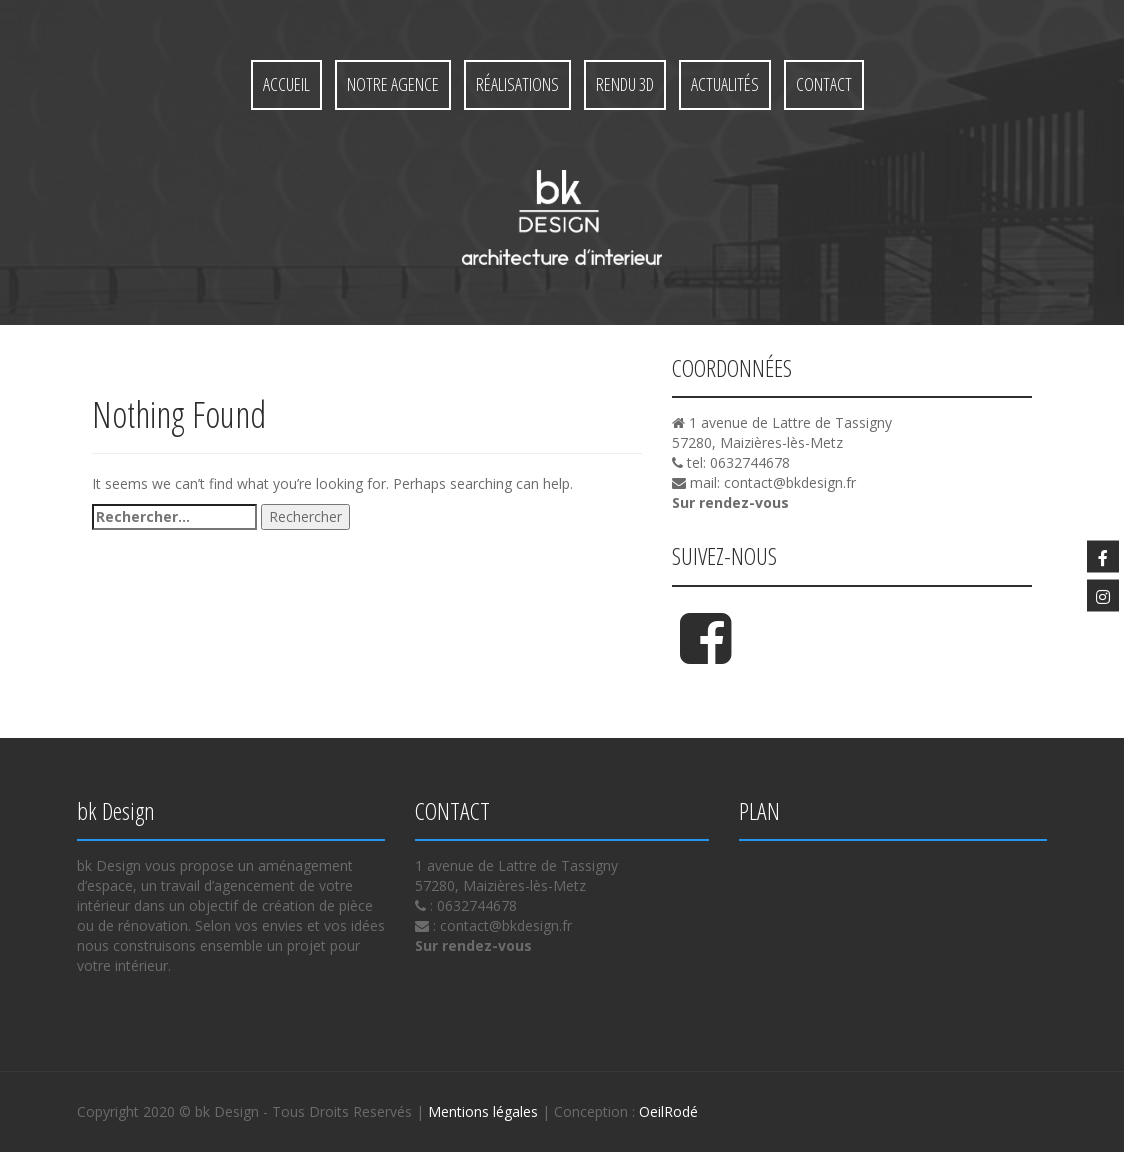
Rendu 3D (625, 84)
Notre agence (393, 84)
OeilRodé (668, 1111)
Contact (824, 84)
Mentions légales (483, 1111)
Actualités (725, 84)
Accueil (286, 84)
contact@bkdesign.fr (790, 482)
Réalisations (517, 84)
